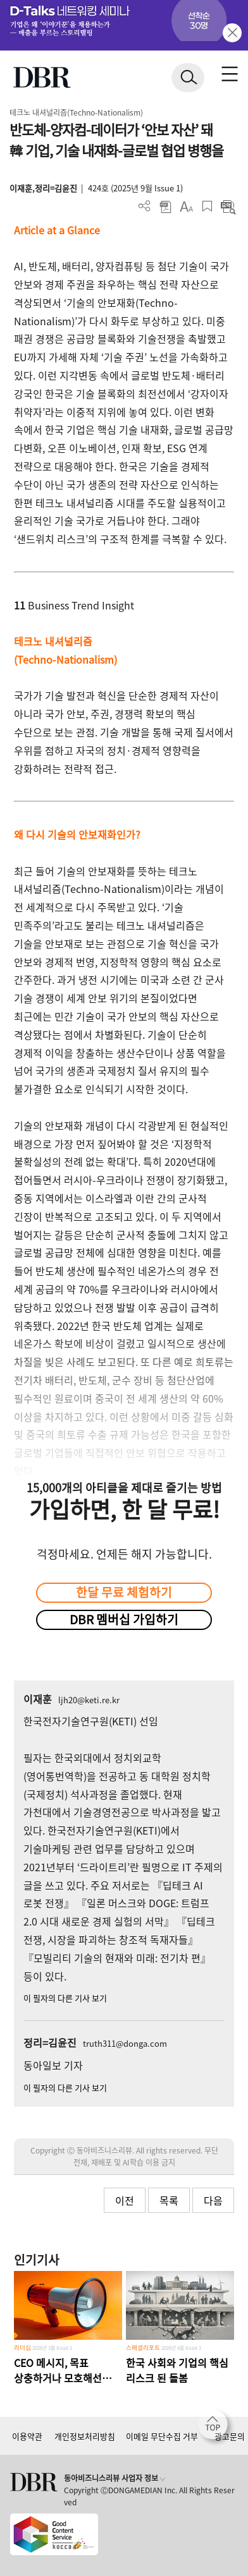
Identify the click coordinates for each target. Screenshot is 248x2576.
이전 (124, 2200)
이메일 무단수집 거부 (162, 2436)
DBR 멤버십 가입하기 (124, 1619)
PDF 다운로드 (165, 206)
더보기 (144, 206)
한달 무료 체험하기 (124, 1592)
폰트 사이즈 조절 (186, 206)
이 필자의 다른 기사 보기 (65, 1998)
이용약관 (27, 2436)
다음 (213, 2200)
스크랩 (207, 206)
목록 (168, 2200)
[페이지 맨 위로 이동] (215, 2427)
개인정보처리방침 (84, 2436)
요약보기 (228, 206)
